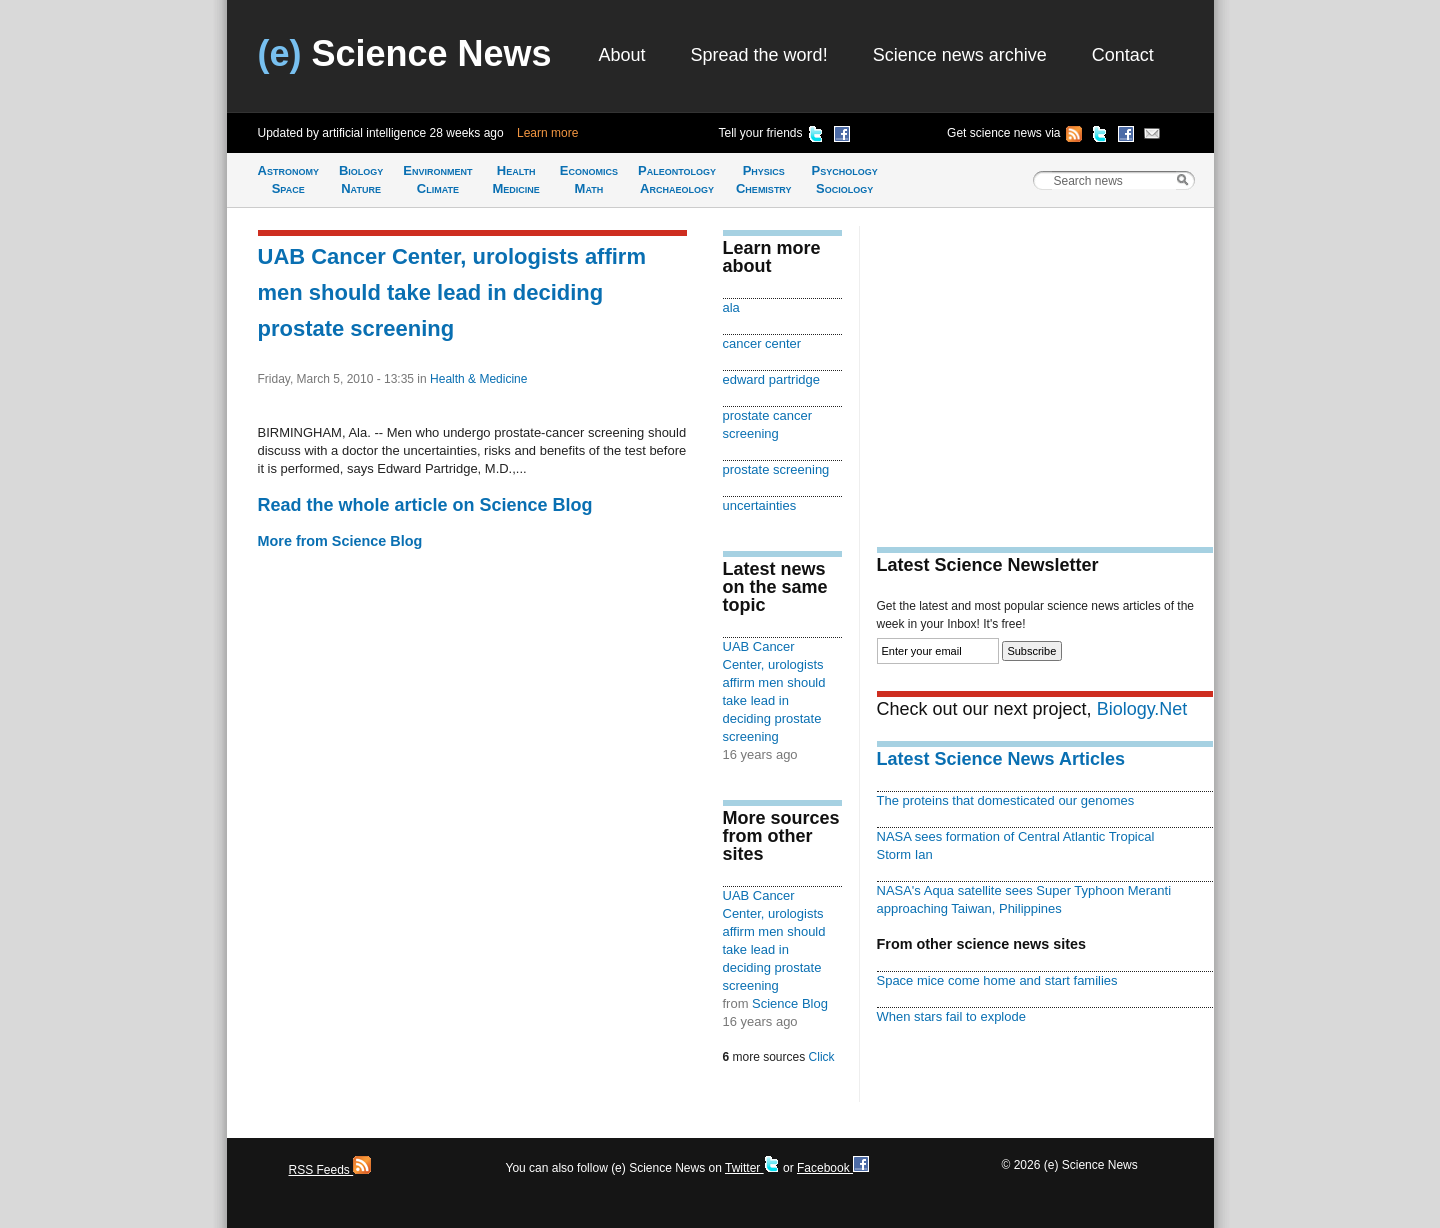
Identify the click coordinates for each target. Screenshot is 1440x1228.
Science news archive (960, 55)
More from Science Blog (340, 541)
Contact (1123, 55)
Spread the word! (759, 55)
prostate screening (776, 469)
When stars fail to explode (951, 1016)
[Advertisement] (1045, 366)
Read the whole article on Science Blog (425, 505)
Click (822, 1057)
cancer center (762, 343)
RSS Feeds (330, 1170)
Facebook (833, 1168)
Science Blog (790, 1003)
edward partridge (771, 379)
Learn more (547, 133)
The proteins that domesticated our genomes (1006, 800)
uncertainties (760, 505)
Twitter (752, 1168)
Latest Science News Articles (1001, 759)
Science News (405, 53)
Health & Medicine (478, 379)
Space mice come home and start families (997, 980)
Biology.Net (1142, 709)
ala (731, 307)
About (622, 55)
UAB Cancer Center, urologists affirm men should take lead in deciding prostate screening (452, 292)
